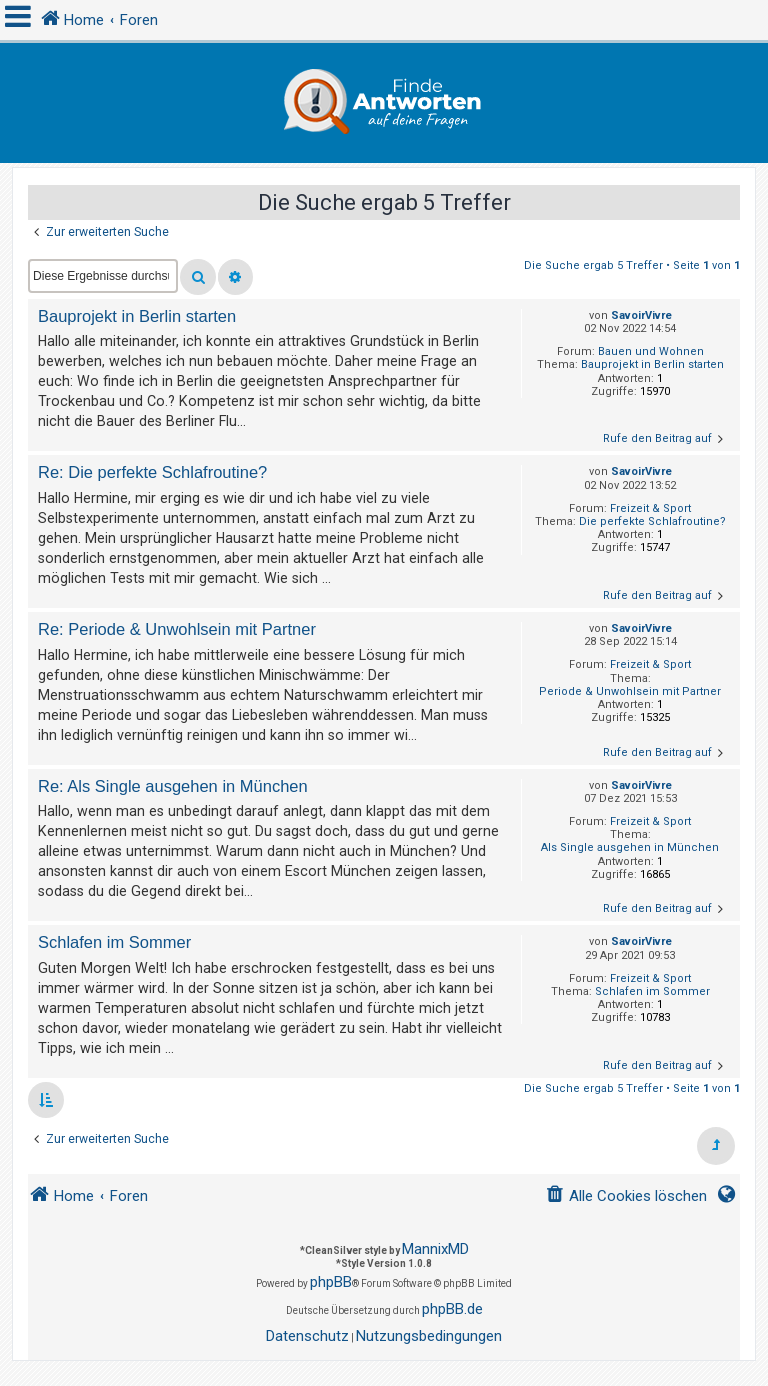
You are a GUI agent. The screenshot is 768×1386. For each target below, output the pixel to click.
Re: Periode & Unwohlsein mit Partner (177, 629)
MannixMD (435, 1249)
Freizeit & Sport (650, 508)
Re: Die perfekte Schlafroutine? (152, 472)
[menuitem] (626, 1196)
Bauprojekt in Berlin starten (652, 364)
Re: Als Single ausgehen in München (173, 786)
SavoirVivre (641, 315)
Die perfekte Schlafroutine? (652, 521)
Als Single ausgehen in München (630, 847)
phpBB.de (452, 1309)
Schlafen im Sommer (652, 991)
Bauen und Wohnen (651, 351)
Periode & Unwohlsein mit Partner (630, 691)
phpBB (331, 1282)
